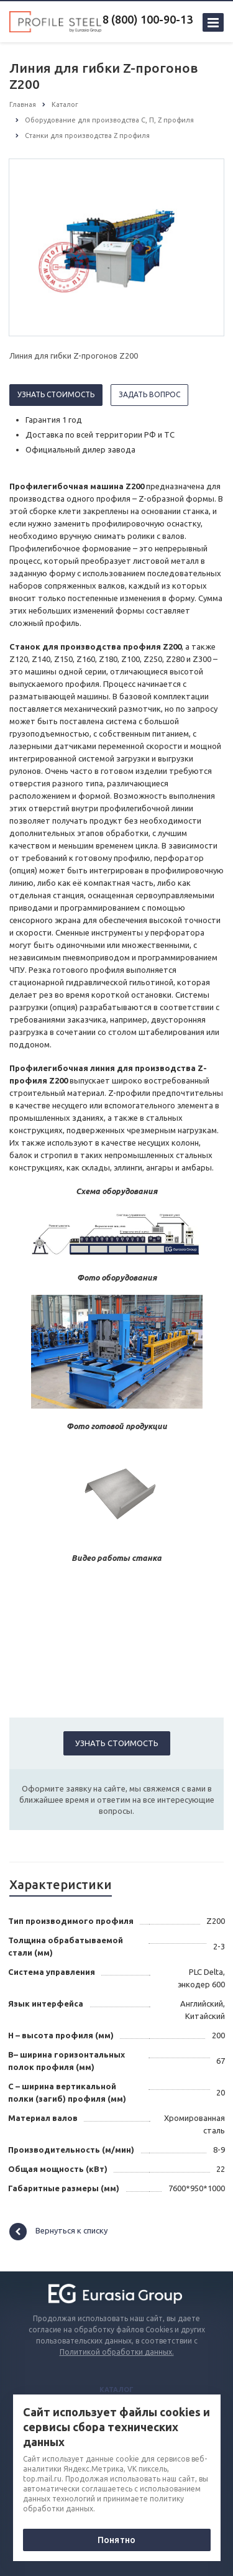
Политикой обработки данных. (117, 2352)
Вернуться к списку (58, 2231)
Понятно (116, 2540)
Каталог (116, 2389)
